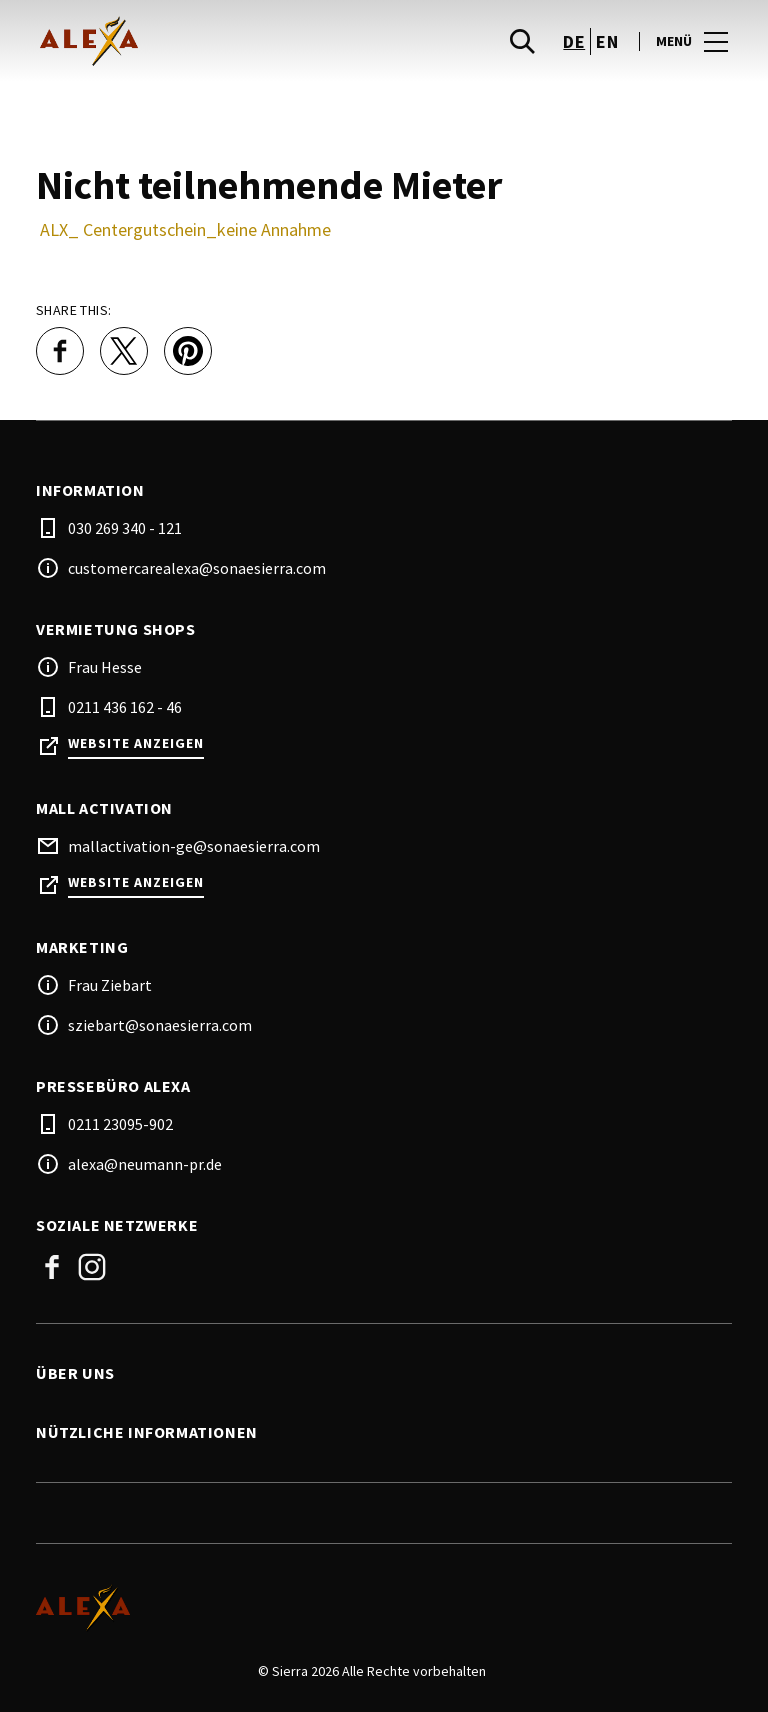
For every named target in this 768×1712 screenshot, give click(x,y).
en (607, 41)
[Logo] (372, 1608)
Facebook (52, 1267)
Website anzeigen (136, 743)
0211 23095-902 (120, 1124)
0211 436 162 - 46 (125, 707)
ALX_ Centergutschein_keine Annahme (185, 229)
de (574, 41)
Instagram (92, 1267)
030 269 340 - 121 (125, 528)
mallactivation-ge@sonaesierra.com (194, 846)
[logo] (212, 41)
